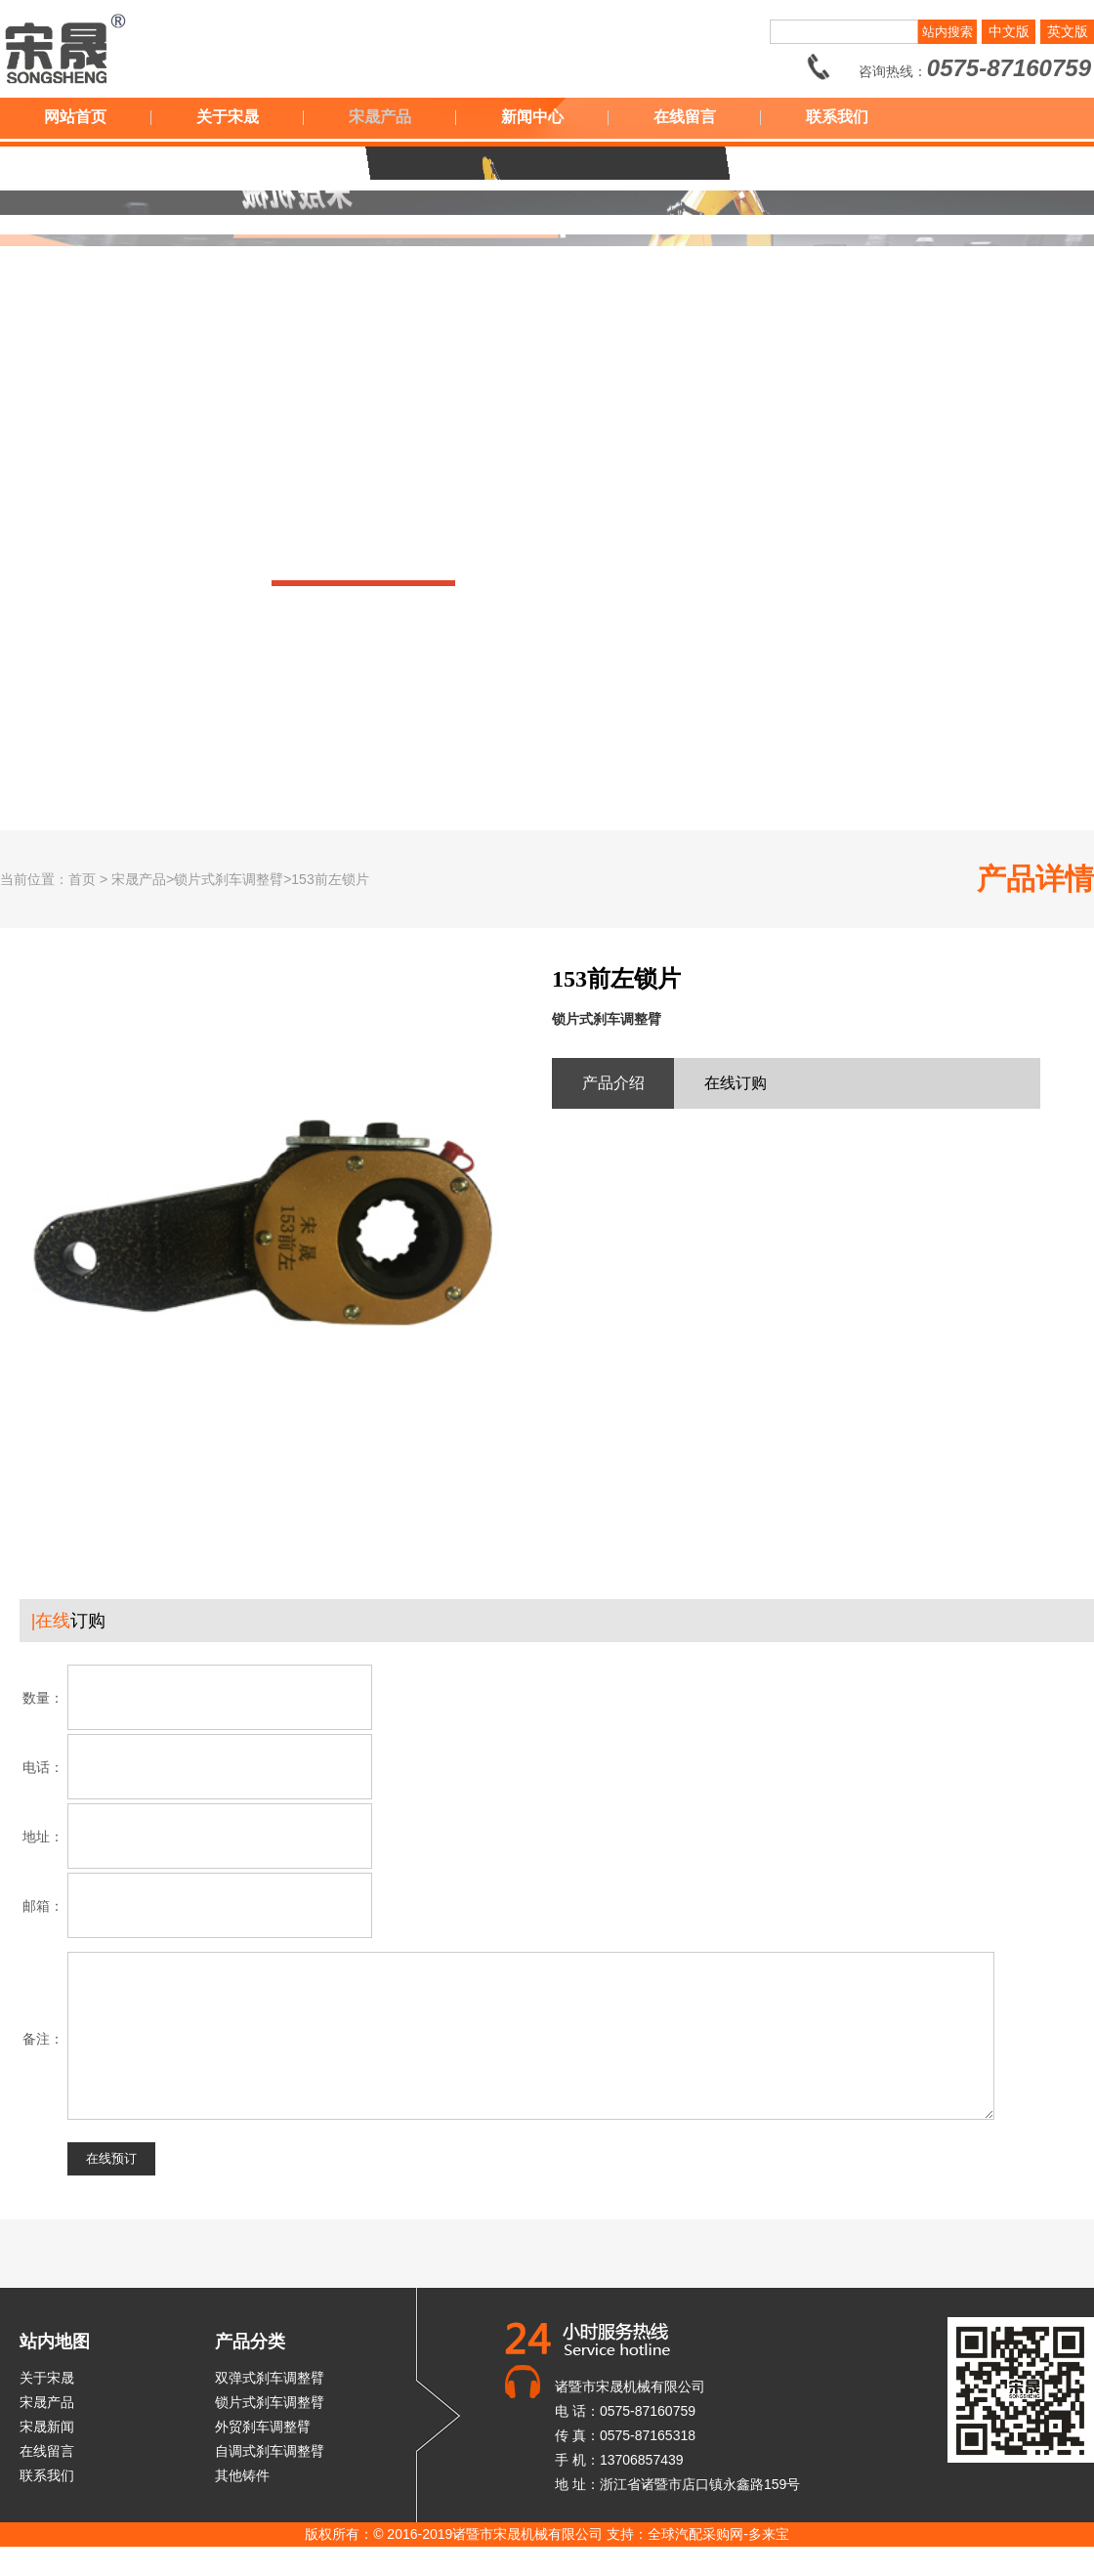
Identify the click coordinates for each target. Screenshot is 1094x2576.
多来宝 (768, 2563)
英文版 (1067, 31)
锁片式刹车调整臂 (269, 2431)
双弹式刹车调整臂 (269, 2407)
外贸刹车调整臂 (263, 2456)
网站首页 (75, 116)
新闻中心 (532, 116)
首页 (82, 879)
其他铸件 (242, 2505)
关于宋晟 (227, 116)
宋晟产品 (380, 116)
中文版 (1009, 31)
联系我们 (837, 116)
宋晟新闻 (47, 2456)
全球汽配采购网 (695, 2563)
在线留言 (684, 116)
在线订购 (735, 1083)
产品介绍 (613, 1083)
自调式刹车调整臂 (269, 2480)
